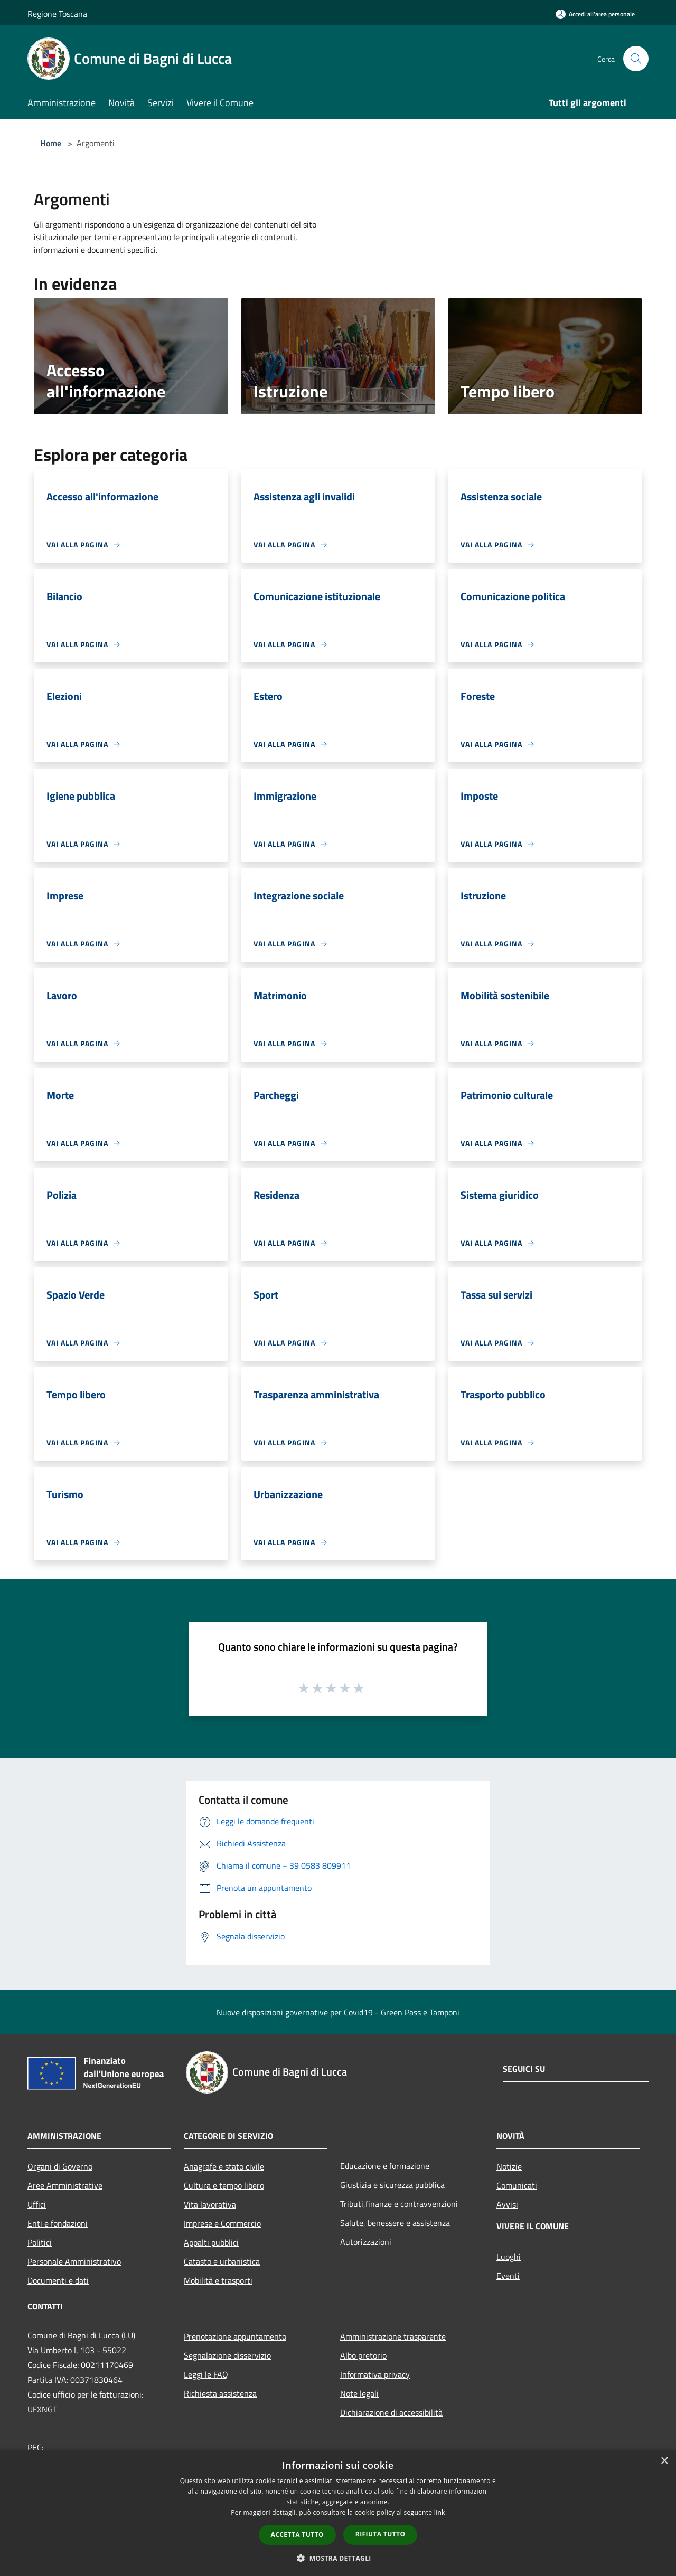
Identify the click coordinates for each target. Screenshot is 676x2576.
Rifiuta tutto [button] (380, 2534)
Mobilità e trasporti (218, 2280)
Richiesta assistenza (220, 2393)
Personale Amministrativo (74, 2261)
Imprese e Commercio (222, 2223)
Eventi (508, 2275)
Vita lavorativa (210, 2204)
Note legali (359, 2393)
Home (50, 143)
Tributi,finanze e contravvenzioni (399, 2204)
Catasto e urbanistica (222, 2261)
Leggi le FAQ (206, 2374)
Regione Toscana (57, 13)
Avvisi (507, 2204)
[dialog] (338, 2513)
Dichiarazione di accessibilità (391, 2412)
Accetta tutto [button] (297, 2534)
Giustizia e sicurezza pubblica (392, 2185)
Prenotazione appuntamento (235, 2336)
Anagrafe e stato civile (224, 2166)
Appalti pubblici (211, 2242)
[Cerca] (636, 58)
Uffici (36, 2204)
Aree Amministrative (64, 2185)
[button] (338, 2558)
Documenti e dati (58, 2280)
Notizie (509, 2166)
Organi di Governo (59, 2166)
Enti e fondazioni (57, 2223)
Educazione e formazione (384, 2166)
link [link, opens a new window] (439, 2512)
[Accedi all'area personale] (595, 14)
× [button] (664, 2461)
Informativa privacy (375, 2374)
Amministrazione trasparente (393, 2336)
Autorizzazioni (365, 2242)
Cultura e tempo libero (224, 2185)
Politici (39, 2242)
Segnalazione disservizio (227, 2355)
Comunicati (516, 2185)
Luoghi (508, 2256)
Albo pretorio (363, 2355)
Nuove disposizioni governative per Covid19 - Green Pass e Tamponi (338, 2012)
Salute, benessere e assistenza (395, 2223)
